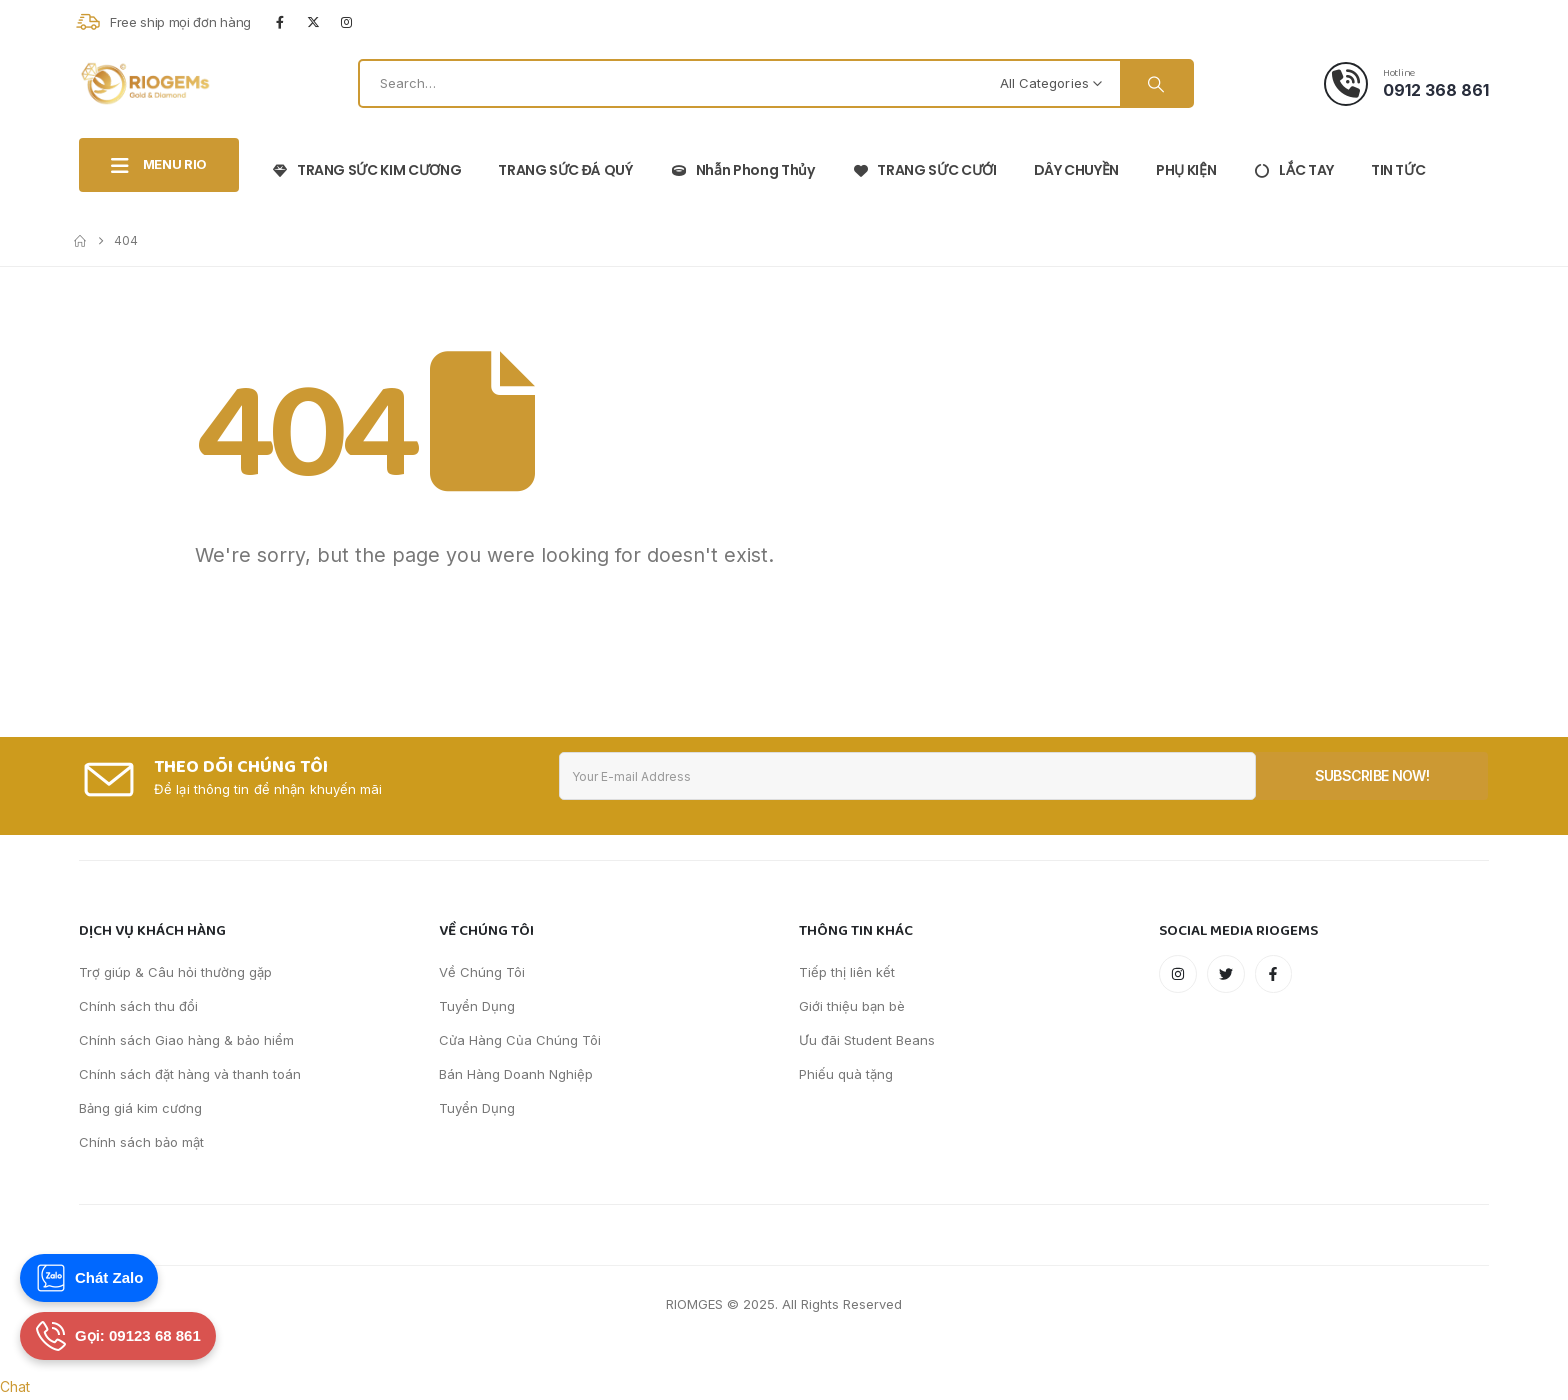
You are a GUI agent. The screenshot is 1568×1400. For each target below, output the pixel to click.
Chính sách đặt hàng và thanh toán (190, 1074)
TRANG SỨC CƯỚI (923, 170)
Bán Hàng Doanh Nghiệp (516, 1074)
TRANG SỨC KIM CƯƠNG (366, 170)
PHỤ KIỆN (1186, 170)
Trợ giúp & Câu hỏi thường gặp (175, 972)
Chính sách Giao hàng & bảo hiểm (186, 1040)
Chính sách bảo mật (141, 1142)
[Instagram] (347, 22)
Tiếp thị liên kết (847, 972)
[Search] (1156, 83)
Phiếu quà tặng (846, 1074)
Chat (15, 1386)
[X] (313, 22)
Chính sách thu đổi (138, 1006)
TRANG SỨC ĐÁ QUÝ (565, 170)
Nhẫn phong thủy (742, 170)
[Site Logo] (145, 83)
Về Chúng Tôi (482, 972)
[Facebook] (280, 22)
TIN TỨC (1398, 170)
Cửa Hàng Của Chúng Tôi (520, 1040)
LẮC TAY (1293, 170)
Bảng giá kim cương (140, 1108)
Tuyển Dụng (477, 1006)
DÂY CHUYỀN (1077, 170)
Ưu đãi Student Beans (867, 1040)
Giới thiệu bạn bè (852, 1006)
